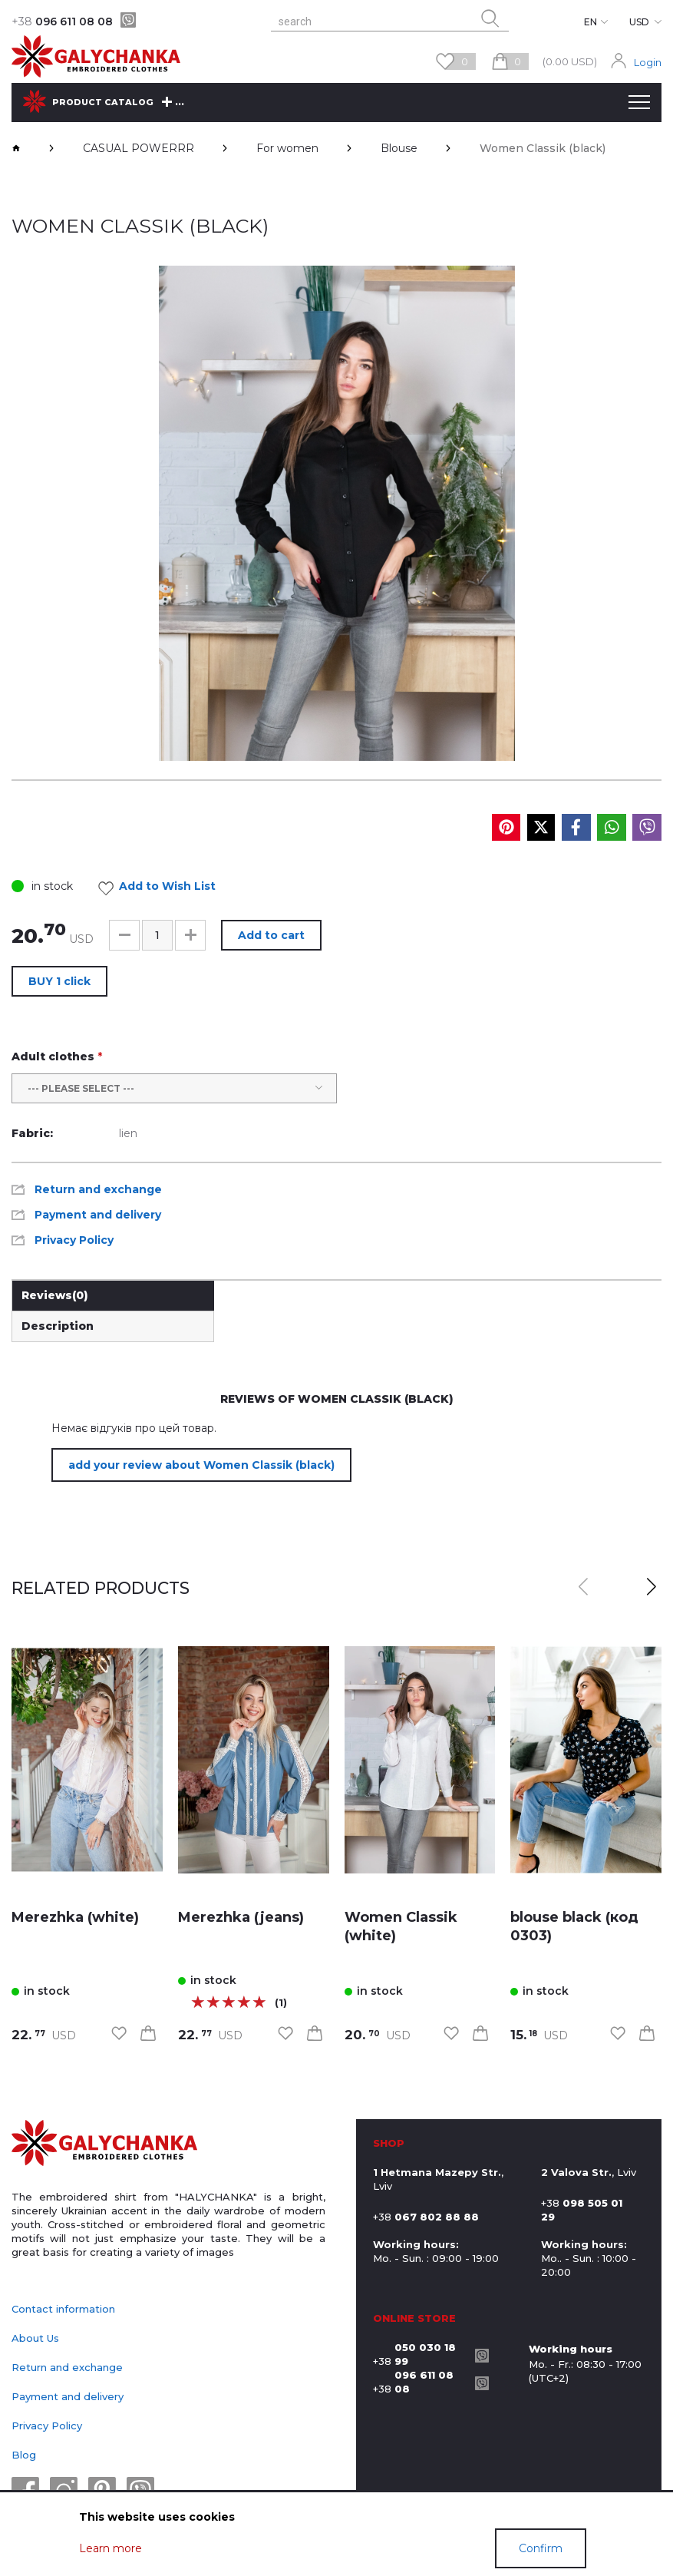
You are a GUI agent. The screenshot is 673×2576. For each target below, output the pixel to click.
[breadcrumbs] (16, 148)
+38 (420, 2354)
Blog (24, 2455)
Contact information (63, 2309)
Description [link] (57, 1326)
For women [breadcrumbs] (287, 148)
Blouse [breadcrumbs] (399, 148)
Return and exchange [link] (98, 1189)
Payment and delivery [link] (98, 1215)
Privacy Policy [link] (74, 1240)
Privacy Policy (47, 2425)
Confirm (540, 2548)
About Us (35, 2338)
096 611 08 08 (62, 21)
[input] (157, 935)
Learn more (110, 2548)
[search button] (490, 18)
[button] (124, 935)
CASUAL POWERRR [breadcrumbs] (138, 148)
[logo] (104, 2144)
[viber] (128, 20)
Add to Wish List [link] (161, 888)
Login (647, 62)
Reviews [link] (54, 1295)
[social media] (506, 827)
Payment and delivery (68, 2396)
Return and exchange (67, 2367)
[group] (337, 513)
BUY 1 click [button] (59, 981)
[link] (87, 1760)
